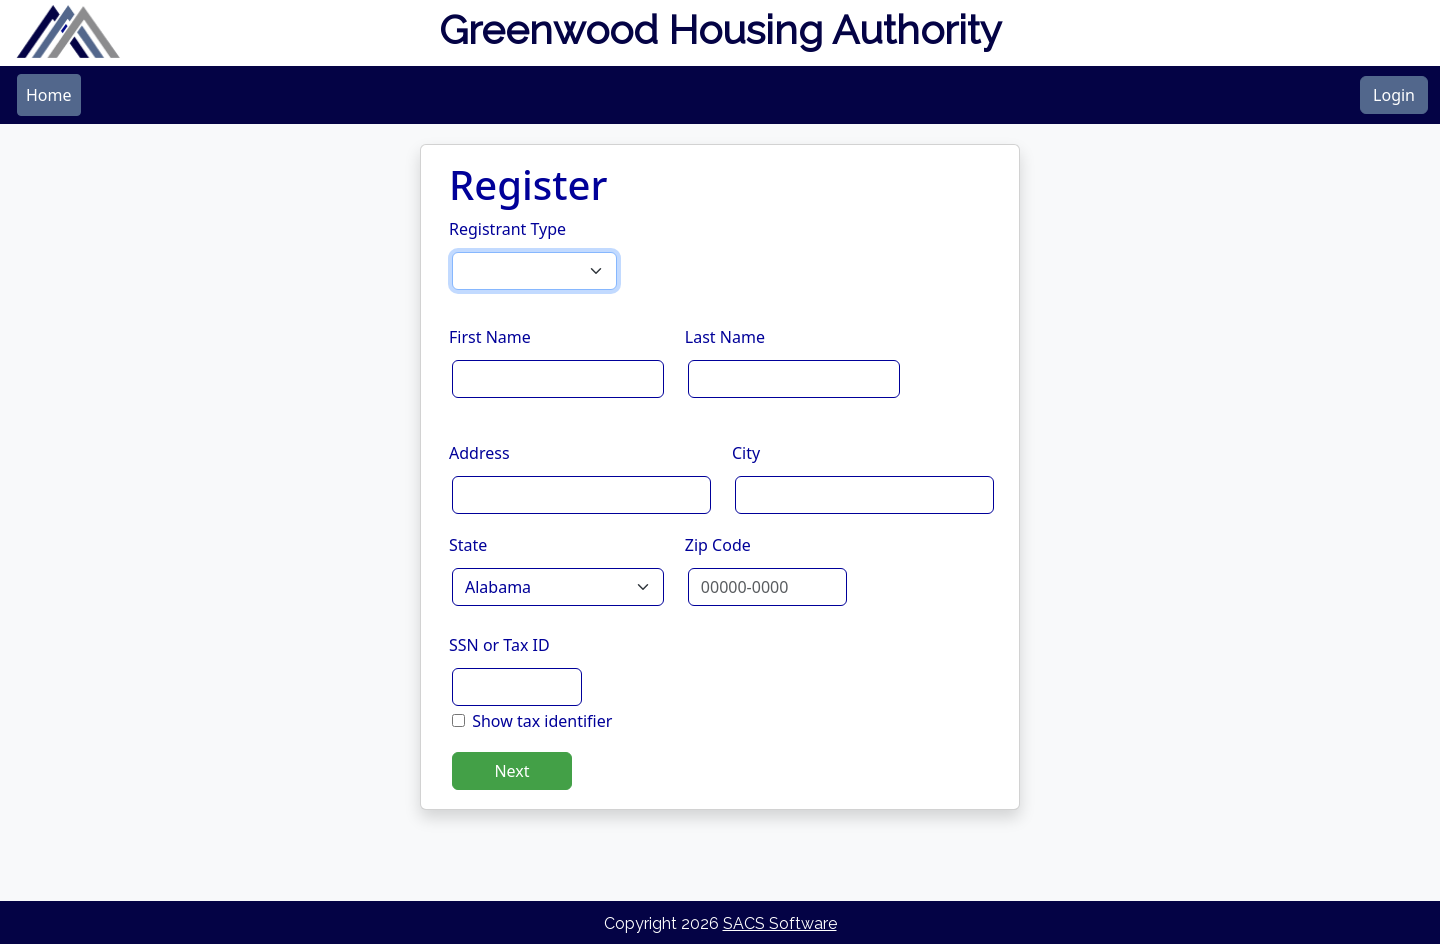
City (746, 453)
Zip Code (718, 545)
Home (49, 95)
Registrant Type (507, 229)
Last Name (725, 337)
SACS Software (780, 923)
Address (479, 453)
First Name (490, 337)
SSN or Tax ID (499, 645)
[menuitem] (49, 95)
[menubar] (49, 95)
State (468, 545)
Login (1394, 95)
